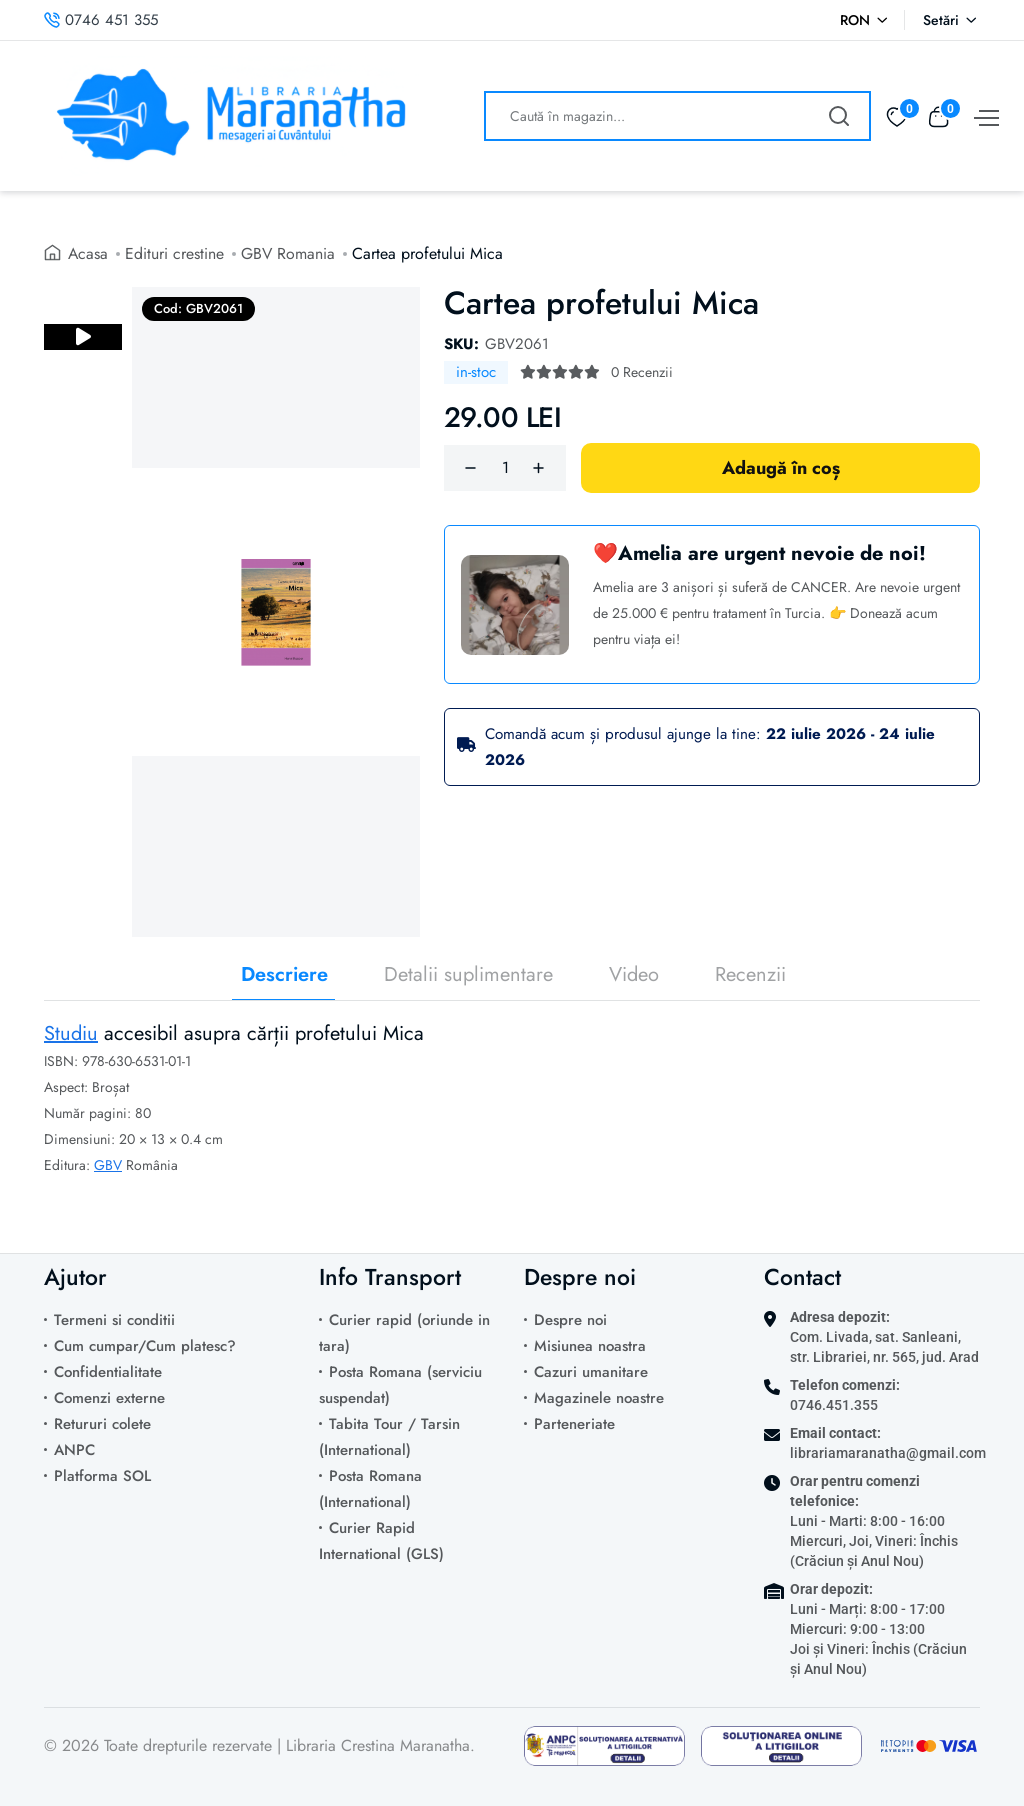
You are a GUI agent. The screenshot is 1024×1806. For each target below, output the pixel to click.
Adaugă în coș (781, 468)
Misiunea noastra (590, 1346)
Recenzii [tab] (750, 975)
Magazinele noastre (599, 1398)
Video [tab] (634, 975)
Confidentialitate (108, 1372)
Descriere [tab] (284, 975)
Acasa (88, 253)
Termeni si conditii (114, 1320)
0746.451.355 (834, 1405)
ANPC (74, 1450)
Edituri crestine (175, 253)
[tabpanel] (512, 1114)
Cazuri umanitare (591, 1372)
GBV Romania (289, 253)
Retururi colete (102, 1424)
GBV (108, 1165)
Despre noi (570, 1320)
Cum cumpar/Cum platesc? (145, 1346)
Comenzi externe (109, 1398)
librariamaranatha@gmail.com (888, 1453)
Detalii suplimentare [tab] (468, 975)
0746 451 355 (101, 20)
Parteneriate (574, 1424)
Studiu (71, 1033)
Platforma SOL (102, 1476)
